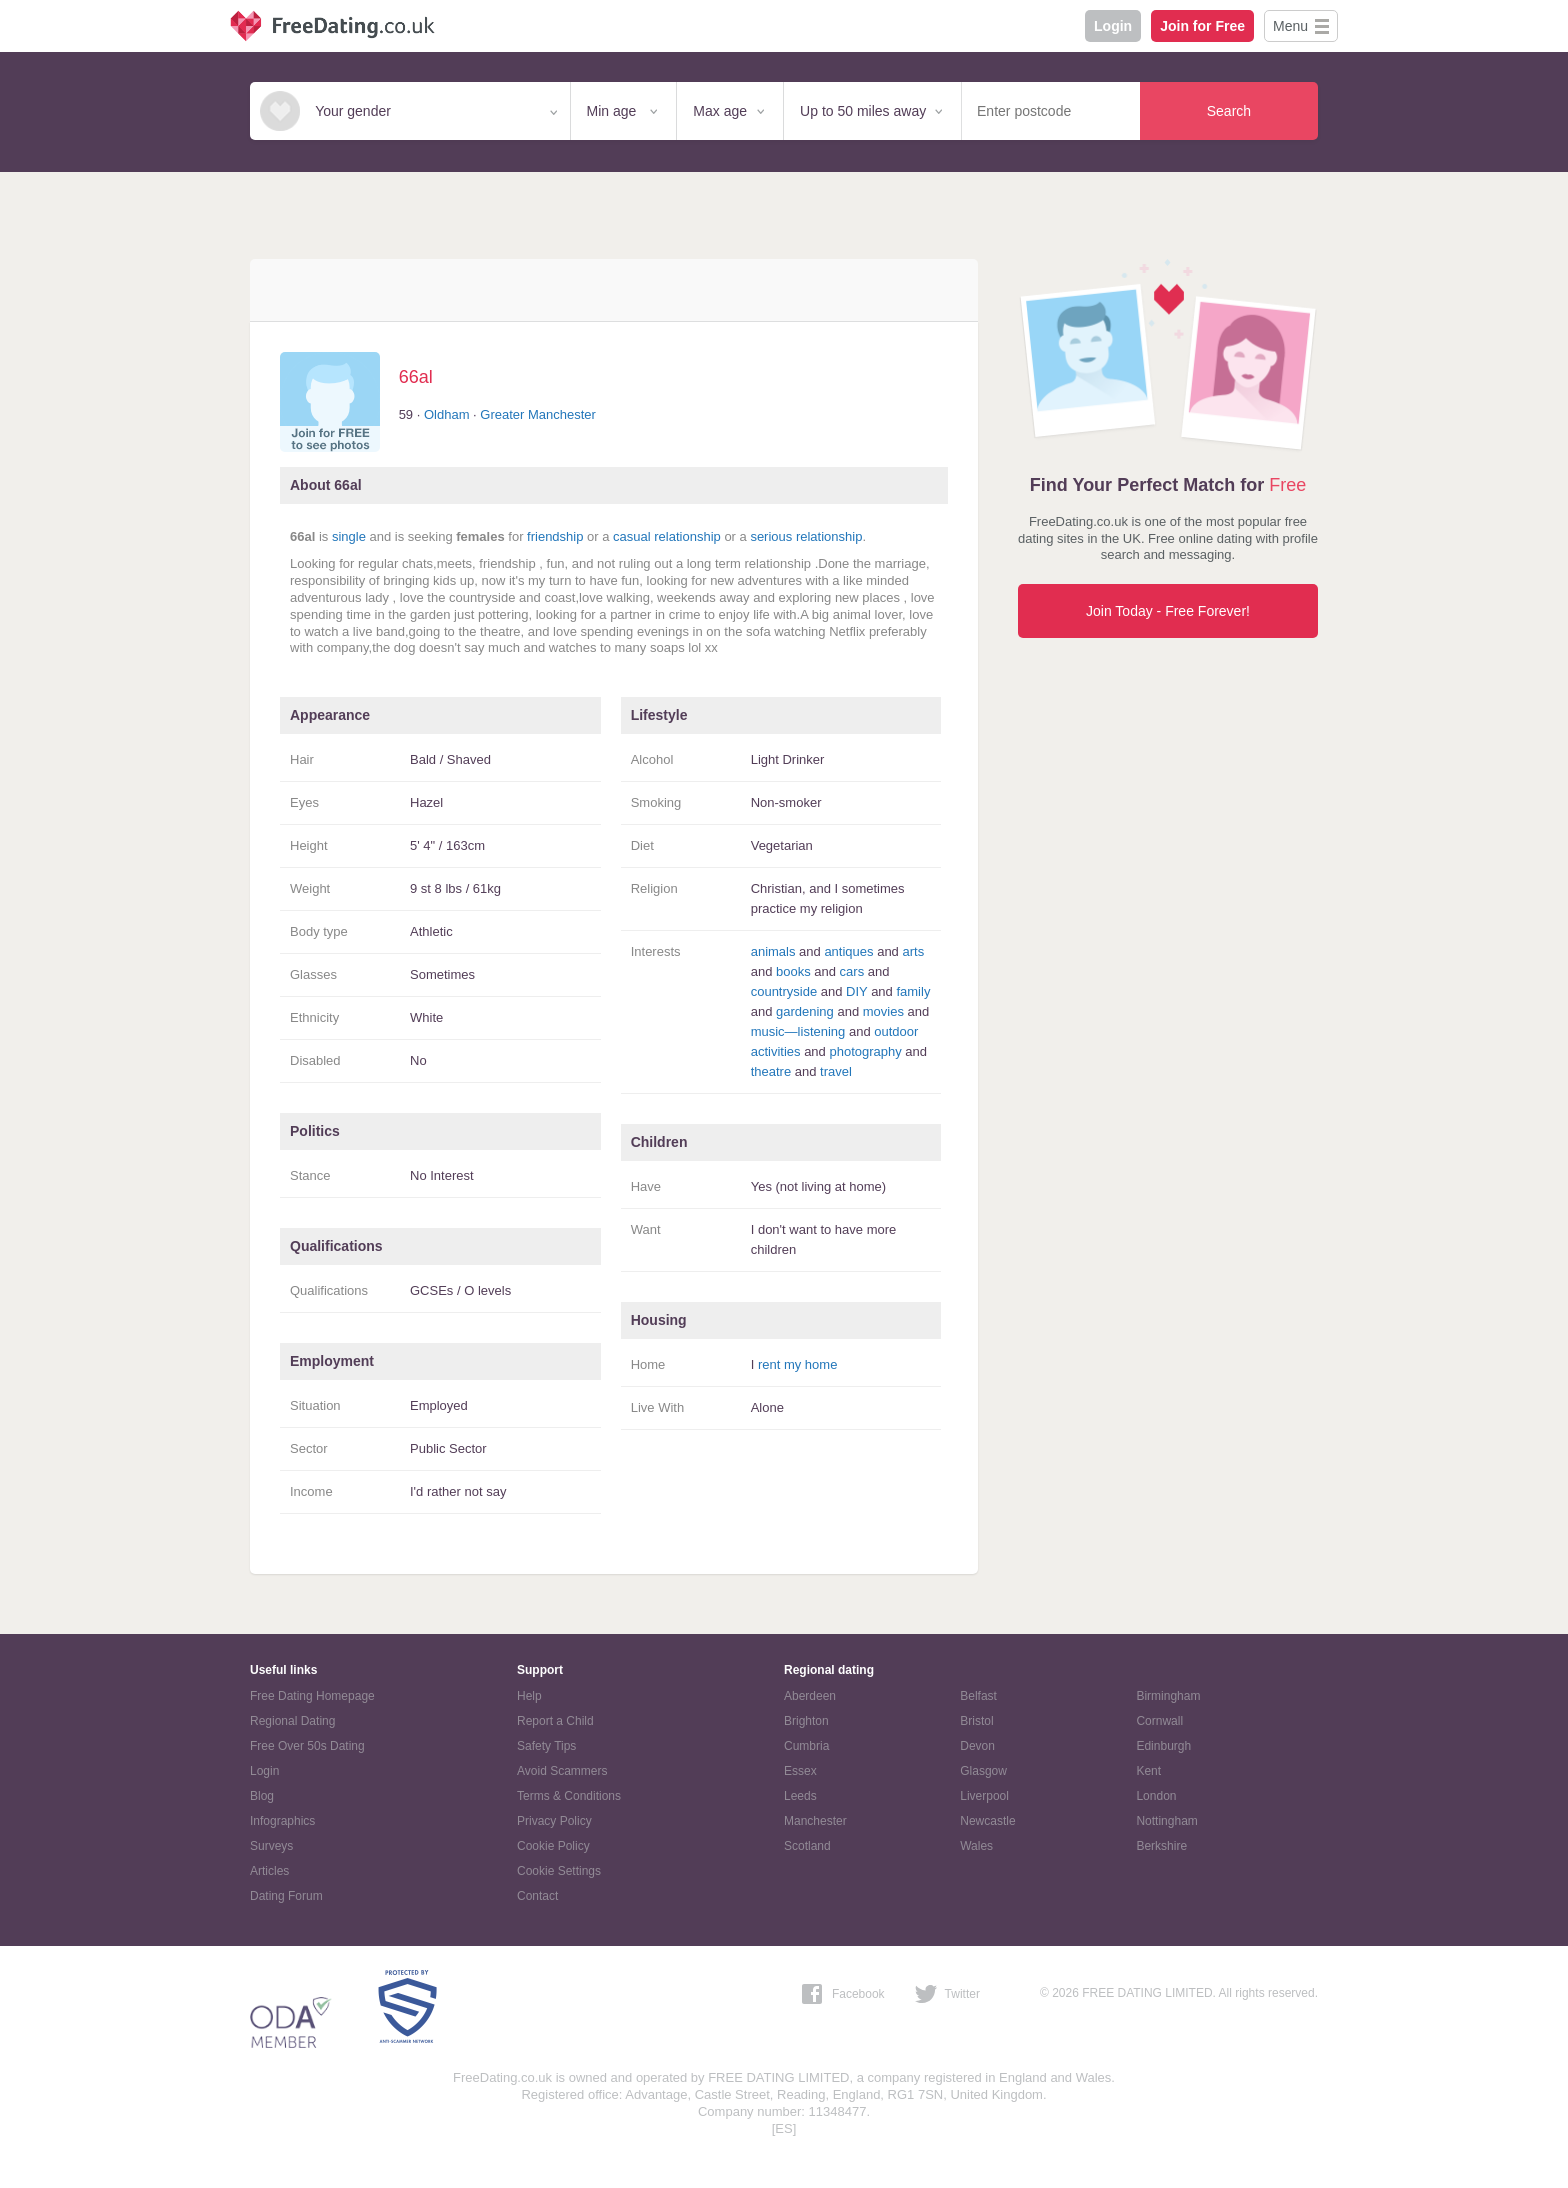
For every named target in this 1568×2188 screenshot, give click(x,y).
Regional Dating (292, 1721)
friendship (555, 536)
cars (852, 971)
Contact (537, 1896)
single (349, 536)
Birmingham (1168, 1696)
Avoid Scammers (562, 1771)
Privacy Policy (554, 1821)
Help (529, 1696)
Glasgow (983, 1771)
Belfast (978, 1696)
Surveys (271, 1846)
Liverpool (984, 1796)
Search (1229, 111)
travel (836, 1071)
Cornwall (1159, 1721)
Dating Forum (286, 1896)
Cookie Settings (559, 1871)
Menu (1290, 26)
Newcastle (987, 1821)
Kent (1148, 1771)
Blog (262, 1796)
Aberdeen (810, 1696)
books (793, 971)
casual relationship (667, 536)
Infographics (282, 1821)
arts (913, 951)
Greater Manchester (538, 414)
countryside (784, 991)
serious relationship (806, 536)
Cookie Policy (553, 1846)
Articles (269, 1871)
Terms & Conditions (569, 1796)
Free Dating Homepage (312, 1696)
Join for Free (1202, 26)
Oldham (447, 414)
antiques (848, 951)
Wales (976, 1846)
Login (1113, 26)
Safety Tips (546, 1746)
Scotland (807, 1846)
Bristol (976, 1721)
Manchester (815, 1821)
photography (865, 1051)
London (1156, 1796)
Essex (800, 1771)
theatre (771, 1071)
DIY (856, 991)
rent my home (797, 1364)
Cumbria (806, 1746)
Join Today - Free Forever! (1168, 611)
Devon (977, 1746)
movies (883, 1011)
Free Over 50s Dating (307, 1746)
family (913, 991)
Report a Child (555, 1721)
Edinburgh (1163, 1746)
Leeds (800, 1796)
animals (773, 951)
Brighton (806, 1721)
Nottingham (1166, 1821)
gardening (805, 1011)
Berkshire (1161, 1846)
